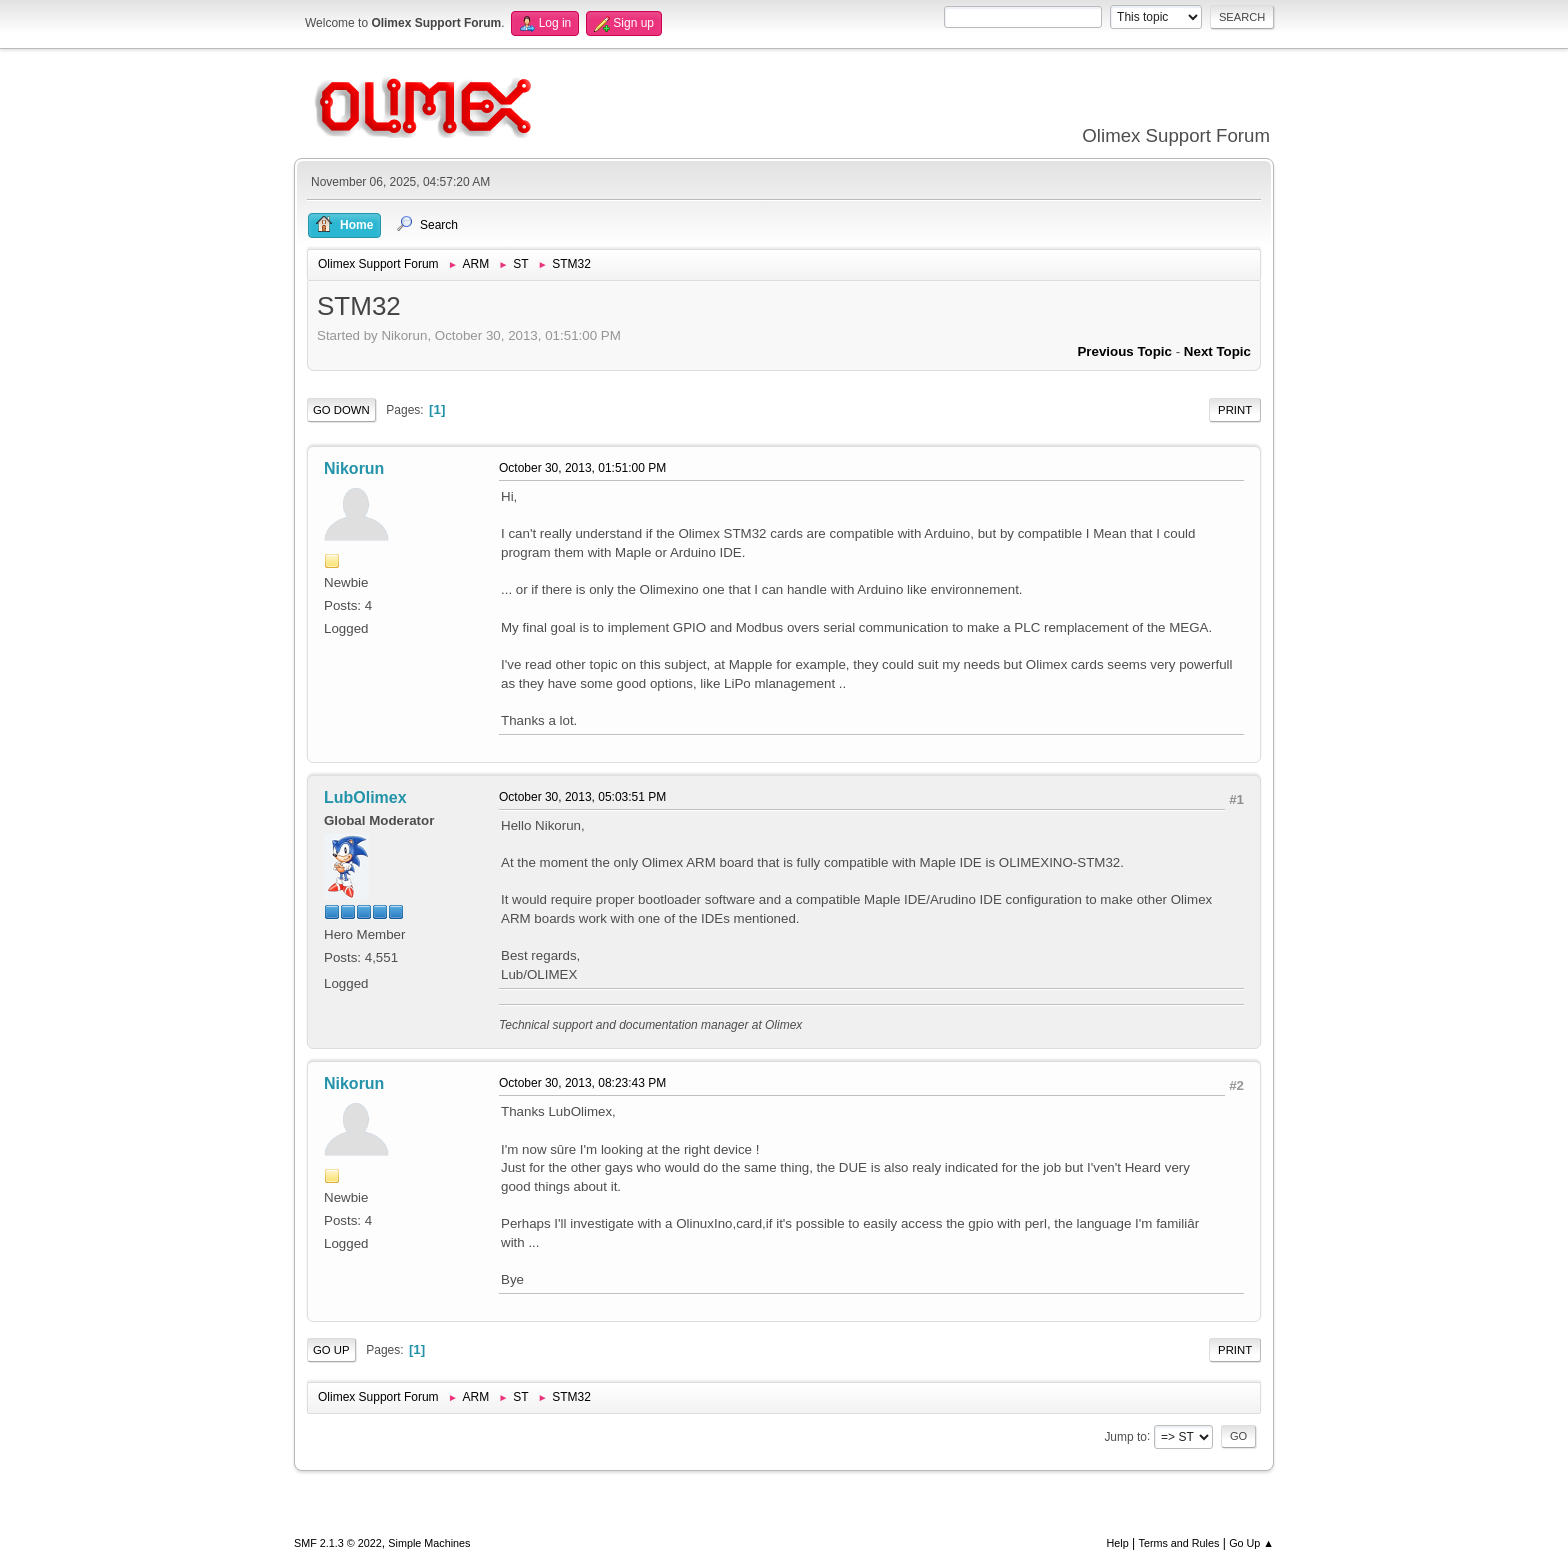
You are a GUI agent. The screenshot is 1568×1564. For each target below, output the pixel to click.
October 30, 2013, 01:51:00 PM (582, 468)
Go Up (331, 1350)
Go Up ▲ (1251, 1543)
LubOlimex (365, 797)
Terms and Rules (1179, 1543)
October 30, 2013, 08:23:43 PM (582, 1083)
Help (1118, 1543)
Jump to (1125, 1436)
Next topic (1217, 351)
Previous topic (1124, 351)
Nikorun (354, 468)
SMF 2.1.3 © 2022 (338, 1543)
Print (1235, 410)
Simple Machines (429, 1543)
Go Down (341, 410)
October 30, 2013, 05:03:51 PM (582, 797)
